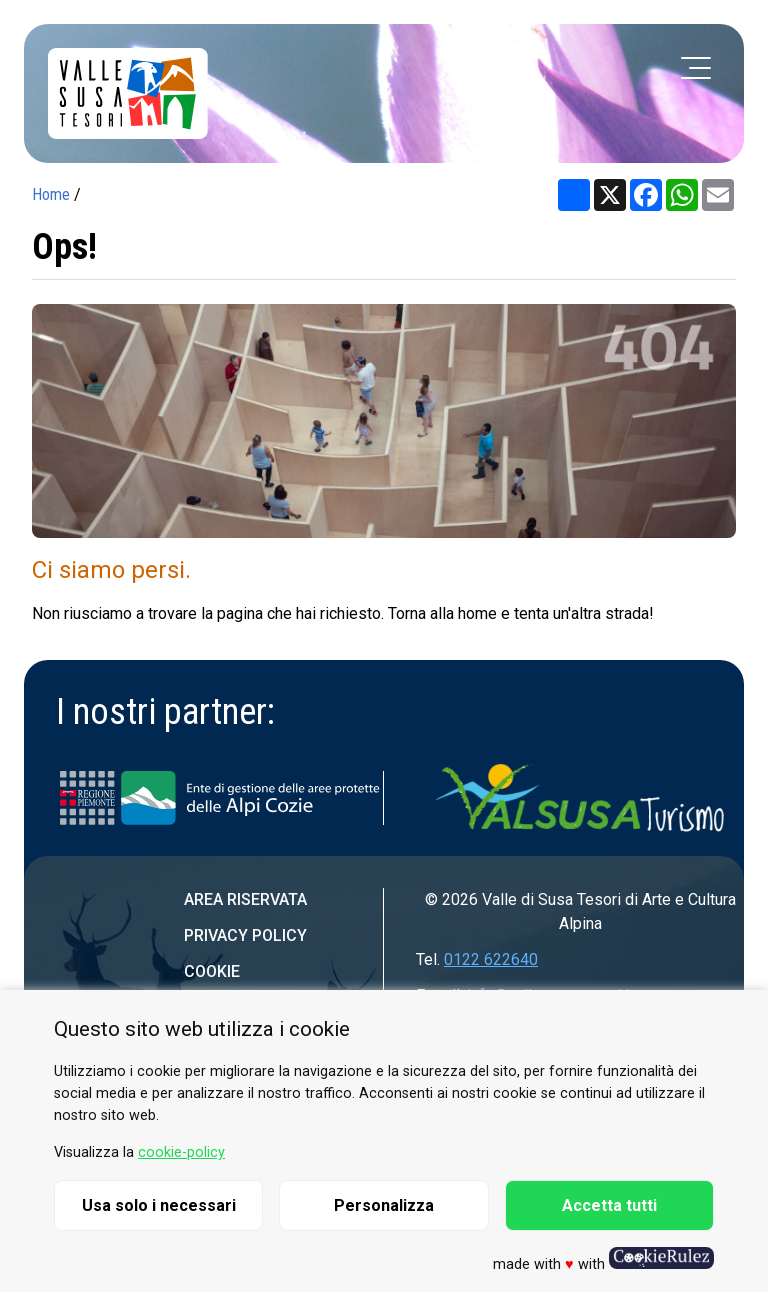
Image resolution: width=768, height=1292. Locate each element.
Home (51, 194)
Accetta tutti (609, 1205)
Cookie (212, 971)
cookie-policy (181, 1152)
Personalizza (384, 1205)
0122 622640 (491, 959)
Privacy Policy (245, 935)
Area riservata (245, 899)
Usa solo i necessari (159, 1205)
